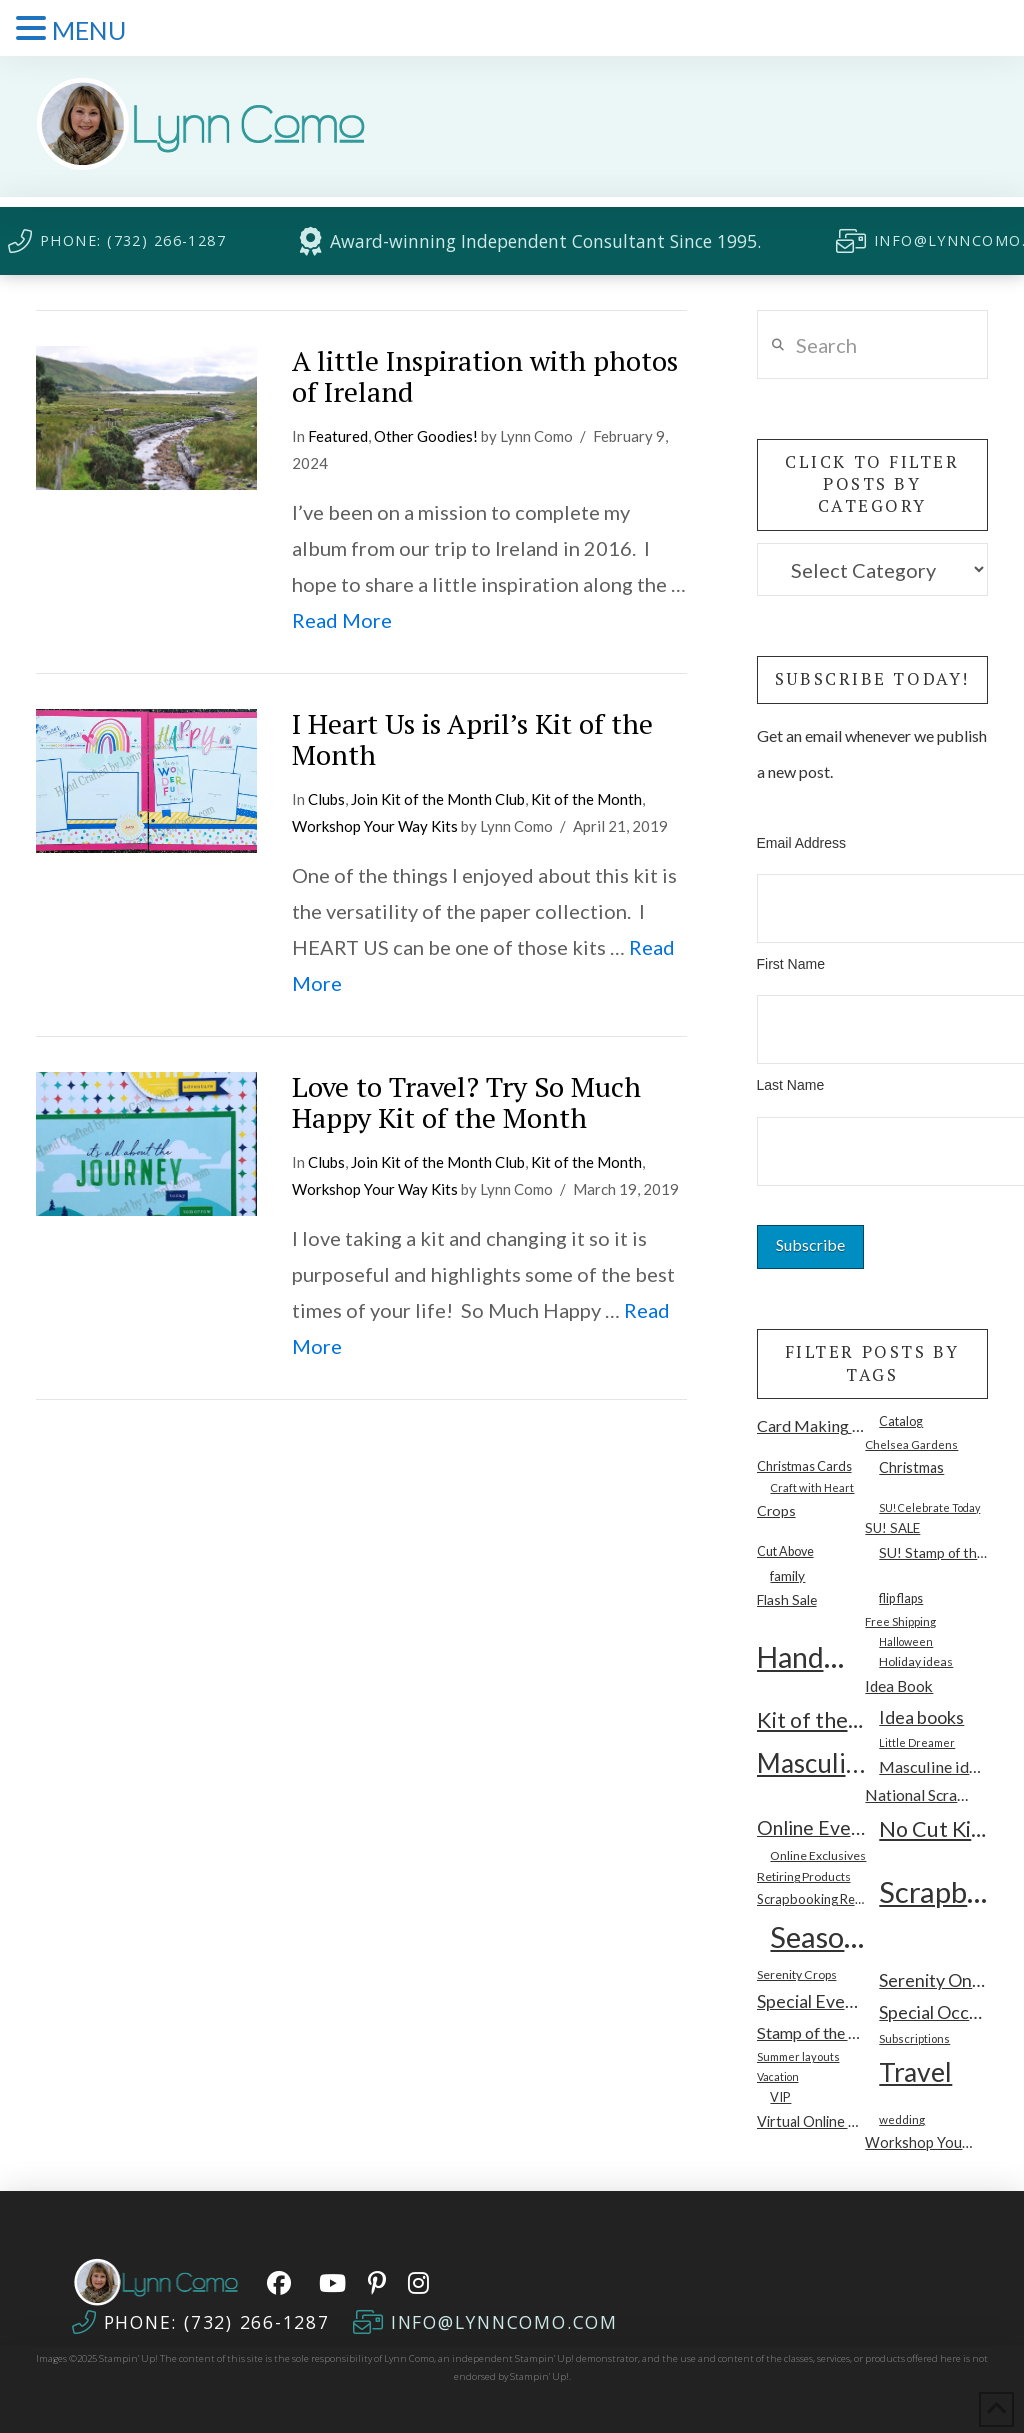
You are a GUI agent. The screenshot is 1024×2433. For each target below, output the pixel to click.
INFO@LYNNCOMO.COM (504, 2322)
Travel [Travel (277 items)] (915, 2072)
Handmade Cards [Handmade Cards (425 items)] (811, 1657)
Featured (338, 436)
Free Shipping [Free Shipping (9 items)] (900, 1621)
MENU (89, 30)
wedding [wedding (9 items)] (902, 2119)
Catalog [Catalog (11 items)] (901, 1421)
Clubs (326, 799)
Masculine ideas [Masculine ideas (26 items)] (933, 1766)
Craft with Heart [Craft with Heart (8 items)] (812, 1487)
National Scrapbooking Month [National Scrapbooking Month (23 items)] (919, 1795)
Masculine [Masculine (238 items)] (811, 1763)
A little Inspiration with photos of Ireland (485, 376)
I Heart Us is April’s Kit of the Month (472, 739)
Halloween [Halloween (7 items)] (906, 1641)
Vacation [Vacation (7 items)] (778, 2076)
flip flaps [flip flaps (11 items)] (901, 1598)
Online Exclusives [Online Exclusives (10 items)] (818, 1855)
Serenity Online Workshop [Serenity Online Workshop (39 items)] (933, 1980)
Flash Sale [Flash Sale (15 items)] (787, 1599)
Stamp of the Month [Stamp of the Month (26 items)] (811, 2032)
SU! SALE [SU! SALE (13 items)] (892, 1528)
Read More (342, 620)
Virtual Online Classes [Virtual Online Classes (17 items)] (811, 2121)
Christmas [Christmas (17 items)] (911, 1467)
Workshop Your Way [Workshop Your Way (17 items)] (919, 2142)
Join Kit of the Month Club (438, 799)
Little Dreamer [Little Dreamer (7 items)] (917, 1742)
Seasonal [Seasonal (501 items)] (824, 1936)
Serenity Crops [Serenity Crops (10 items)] (797, 1974)
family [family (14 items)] (787, 1576)
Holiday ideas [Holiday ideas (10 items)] (916, 1661)
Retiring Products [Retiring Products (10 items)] (804, 1876)
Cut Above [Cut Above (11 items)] (785, 1551)
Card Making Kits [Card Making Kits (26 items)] (811, 1425)
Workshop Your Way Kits (375, 826)
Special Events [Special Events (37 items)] (811, 2001)
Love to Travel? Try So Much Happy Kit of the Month (466, 1102)
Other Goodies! (426, 436)
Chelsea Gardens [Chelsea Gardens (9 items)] (911, 1444)
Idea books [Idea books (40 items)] (921, 1717)
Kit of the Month (586, 799)
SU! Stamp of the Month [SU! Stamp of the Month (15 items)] (933, 1552)
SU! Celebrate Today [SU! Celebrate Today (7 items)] (929, 1507)
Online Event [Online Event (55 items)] (811, 1827)
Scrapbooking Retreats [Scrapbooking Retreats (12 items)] (811, 1899)
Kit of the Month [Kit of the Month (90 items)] (811, 1720)
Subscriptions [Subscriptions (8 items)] (914, 2038)
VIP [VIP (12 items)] (780, 2097)
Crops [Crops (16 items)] (776, 1510)
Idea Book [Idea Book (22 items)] (899, 1686)
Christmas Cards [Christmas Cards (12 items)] (804, 1466)
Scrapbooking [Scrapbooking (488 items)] (933, 1891)
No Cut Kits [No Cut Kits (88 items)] (933, 1829)
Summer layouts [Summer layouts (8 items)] (798, 2056)
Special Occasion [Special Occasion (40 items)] (933, 2012)
